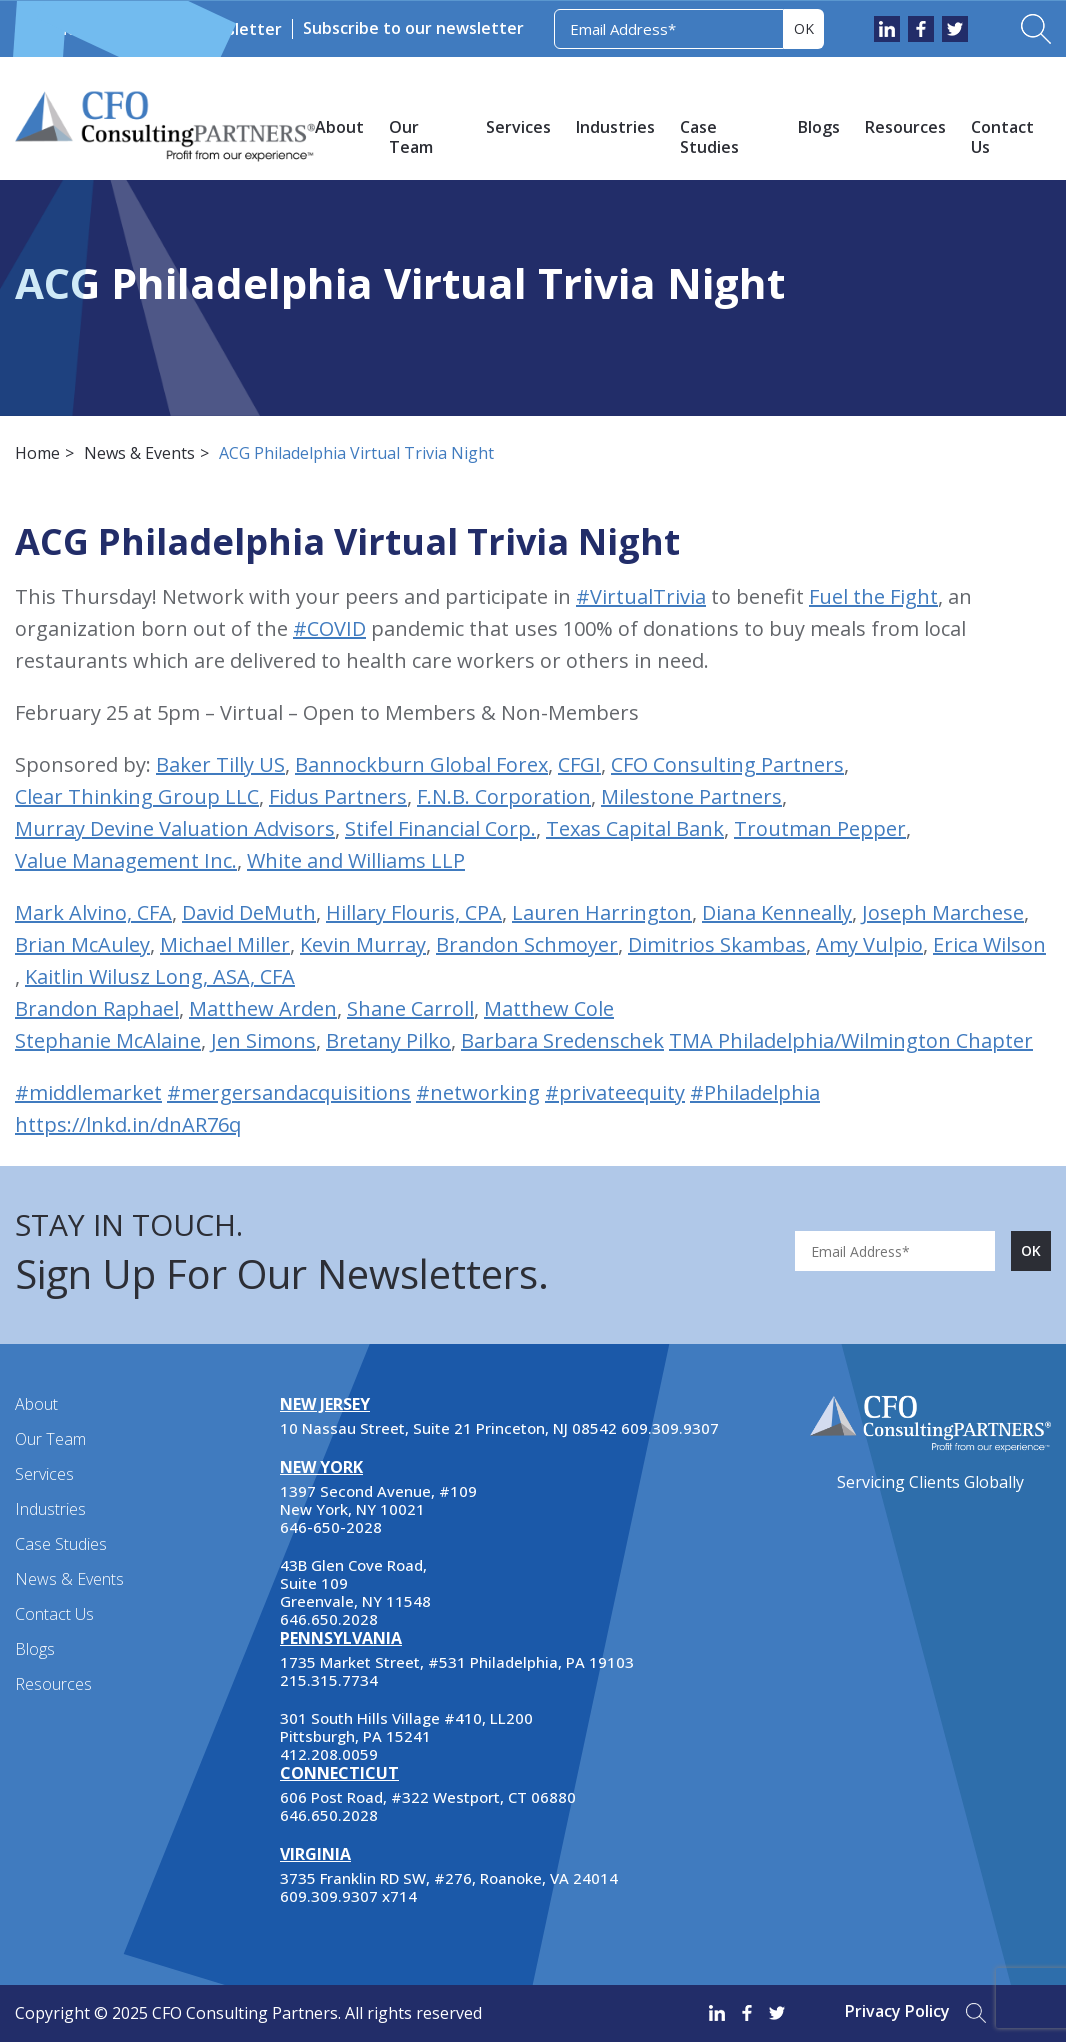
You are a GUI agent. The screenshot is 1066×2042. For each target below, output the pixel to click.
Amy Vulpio (869, 944)
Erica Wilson (989, 944)
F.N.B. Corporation (504, 796)
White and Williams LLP (356, 860)
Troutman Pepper (820, 828)
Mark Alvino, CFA (93, 912)
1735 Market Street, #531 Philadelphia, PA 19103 (457, 1662)
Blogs (819, 127)
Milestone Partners (691, 796)
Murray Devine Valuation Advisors (175, 828)
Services (518, 127)
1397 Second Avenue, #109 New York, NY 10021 (378, 1500)
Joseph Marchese (943, 912)
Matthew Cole (549, 1008)
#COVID (329, 628)
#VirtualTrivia (641, 596)
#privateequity (615, 1092)
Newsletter (237, 29)
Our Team (411, 137)
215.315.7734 (329, 1680)
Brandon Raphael (97, 1008)
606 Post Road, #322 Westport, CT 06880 (428, 1797)
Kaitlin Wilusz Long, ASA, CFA (160, 976)
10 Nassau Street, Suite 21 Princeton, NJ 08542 (448, 1428)
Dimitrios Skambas (717, 944)
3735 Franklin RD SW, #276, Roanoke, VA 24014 (449, 1878)
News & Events (113, 29)
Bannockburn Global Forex (421, 764)
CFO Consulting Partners (727, 764)
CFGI (579, 764)
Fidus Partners (338, 796)
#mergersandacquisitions (289, 1092)
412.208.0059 (329, 1754)
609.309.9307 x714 (348, 1896)
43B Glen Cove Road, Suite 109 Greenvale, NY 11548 (355, 1583)
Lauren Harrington (602, 912)
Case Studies (709, 137)
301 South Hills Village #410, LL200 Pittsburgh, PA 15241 (406, 1727)
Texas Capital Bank (635, 828)
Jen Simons (263, 1040)
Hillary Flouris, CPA (414, 912)
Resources (905, 127)
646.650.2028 (329, 1619)
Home (37, 453)
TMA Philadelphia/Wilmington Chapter (851, 1040)
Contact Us (1002, 137)
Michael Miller (225, 944)
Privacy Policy (897, 2011)
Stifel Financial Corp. (440, 828)
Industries (615, 127)
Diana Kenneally (777, 912)
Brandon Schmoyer (527, 944)
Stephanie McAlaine (108, 1040)
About (339, 127)
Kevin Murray (363, 944)
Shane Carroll (410, 1008)
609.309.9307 (670, 1428)
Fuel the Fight (873, 596)
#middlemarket (88, 1092)
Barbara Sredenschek (562, 1040)
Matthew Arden (263, 1008)
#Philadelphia (755, 1092)
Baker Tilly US (220, 764)
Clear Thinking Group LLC (137, 796)
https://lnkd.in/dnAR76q (128, 1124)
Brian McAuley (82, 944)
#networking (478, 1092)
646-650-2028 (331, 1527)
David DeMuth (249, 912)
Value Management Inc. (126, 860)
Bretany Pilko (388, 1040)
